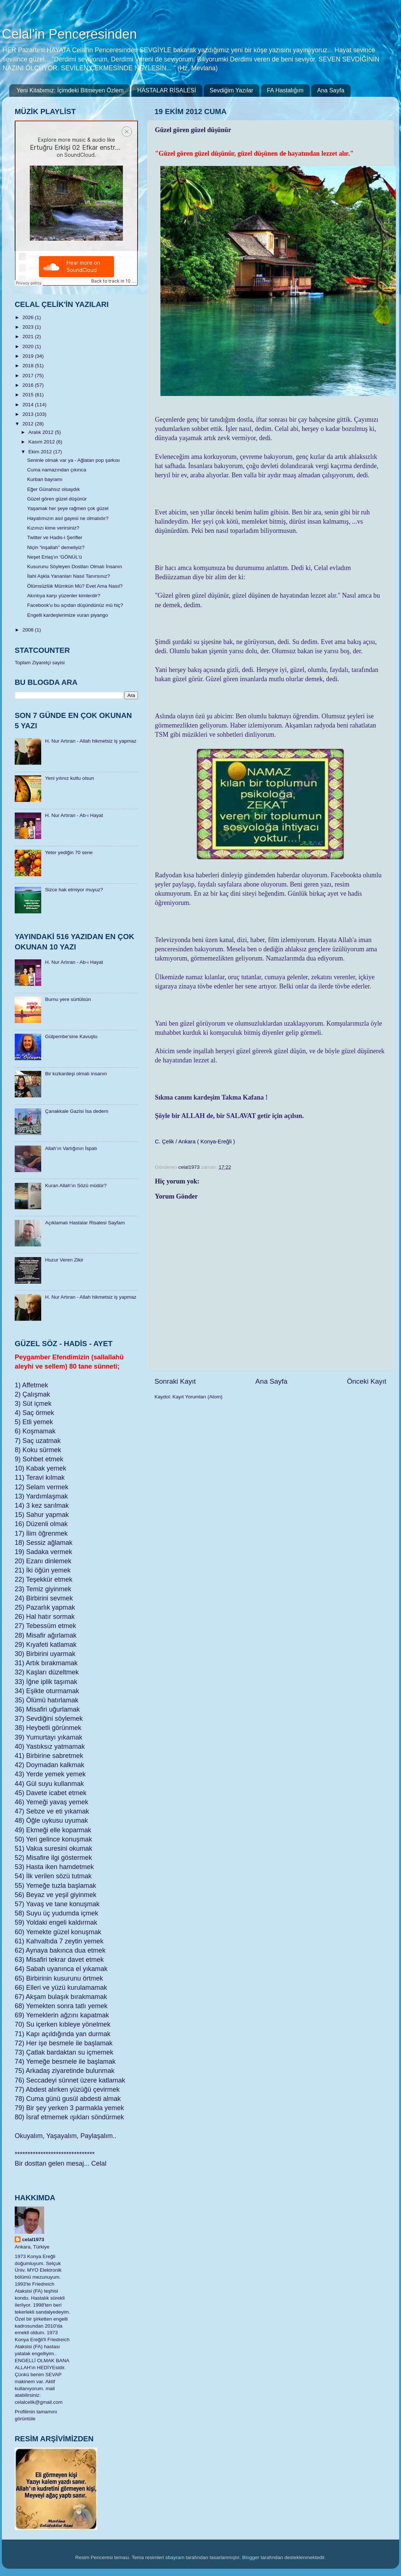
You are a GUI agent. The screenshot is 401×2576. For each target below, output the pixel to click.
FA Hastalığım (285, 90)
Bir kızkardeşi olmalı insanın (76, 1073)
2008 (28, 630)
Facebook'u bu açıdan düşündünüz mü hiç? (75, 605)
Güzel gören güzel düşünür (57, 499)
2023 (28, 327)
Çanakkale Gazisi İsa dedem (76, 1111)
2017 (28, 375)
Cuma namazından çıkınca (56, 470)
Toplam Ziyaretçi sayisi (40, 662)
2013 (28, 414)
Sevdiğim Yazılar (231, 90)
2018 (28, 365)
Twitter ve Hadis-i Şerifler (54, 537)
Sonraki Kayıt (175, 1381)
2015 (28, 394)
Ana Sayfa (330, 90)
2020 (28, 346)
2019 (28, 356)
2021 (28, 336)
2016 (28, 385)
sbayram (175, 2557)
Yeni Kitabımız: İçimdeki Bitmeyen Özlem (70, 90)
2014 (28, 404)
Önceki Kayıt (366, 1381)
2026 (28, 317)
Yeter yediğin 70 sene (68, 852)
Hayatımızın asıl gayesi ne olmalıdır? (68, 518)
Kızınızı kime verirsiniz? (53, 528)
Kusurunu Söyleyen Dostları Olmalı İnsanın (74, 566)
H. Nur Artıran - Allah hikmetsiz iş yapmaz (90, 741)
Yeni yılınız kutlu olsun (69, 778)
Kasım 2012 (42, 442)
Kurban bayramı (45, 479)
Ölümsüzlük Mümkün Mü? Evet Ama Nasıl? (75, 586)
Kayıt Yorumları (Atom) (198, 1397)
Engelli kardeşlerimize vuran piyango (67, 615)
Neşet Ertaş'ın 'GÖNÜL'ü (54, 557)
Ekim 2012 (40, 451)
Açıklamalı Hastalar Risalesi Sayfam (85, 1222)
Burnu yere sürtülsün (68, 999)
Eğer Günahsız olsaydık (53, 489)
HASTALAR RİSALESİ (166, 90)
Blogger (250, 2557)
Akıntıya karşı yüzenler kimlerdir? (63, 595)
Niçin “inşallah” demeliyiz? (56, 547)
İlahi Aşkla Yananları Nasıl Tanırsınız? (68, 576)
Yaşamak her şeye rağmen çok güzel (68, 508)
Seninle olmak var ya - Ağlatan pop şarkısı (73, 460)
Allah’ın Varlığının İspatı (71, 1148)
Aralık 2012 (41, 432)
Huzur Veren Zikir (64, 1260)
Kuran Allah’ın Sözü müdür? (75, 1185)
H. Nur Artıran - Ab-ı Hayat (74, 815)
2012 (28, 424)
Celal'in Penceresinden (69, 34)
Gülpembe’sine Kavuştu (71, 1036)
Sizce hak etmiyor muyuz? (74, 889)
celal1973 (33, 2239)
